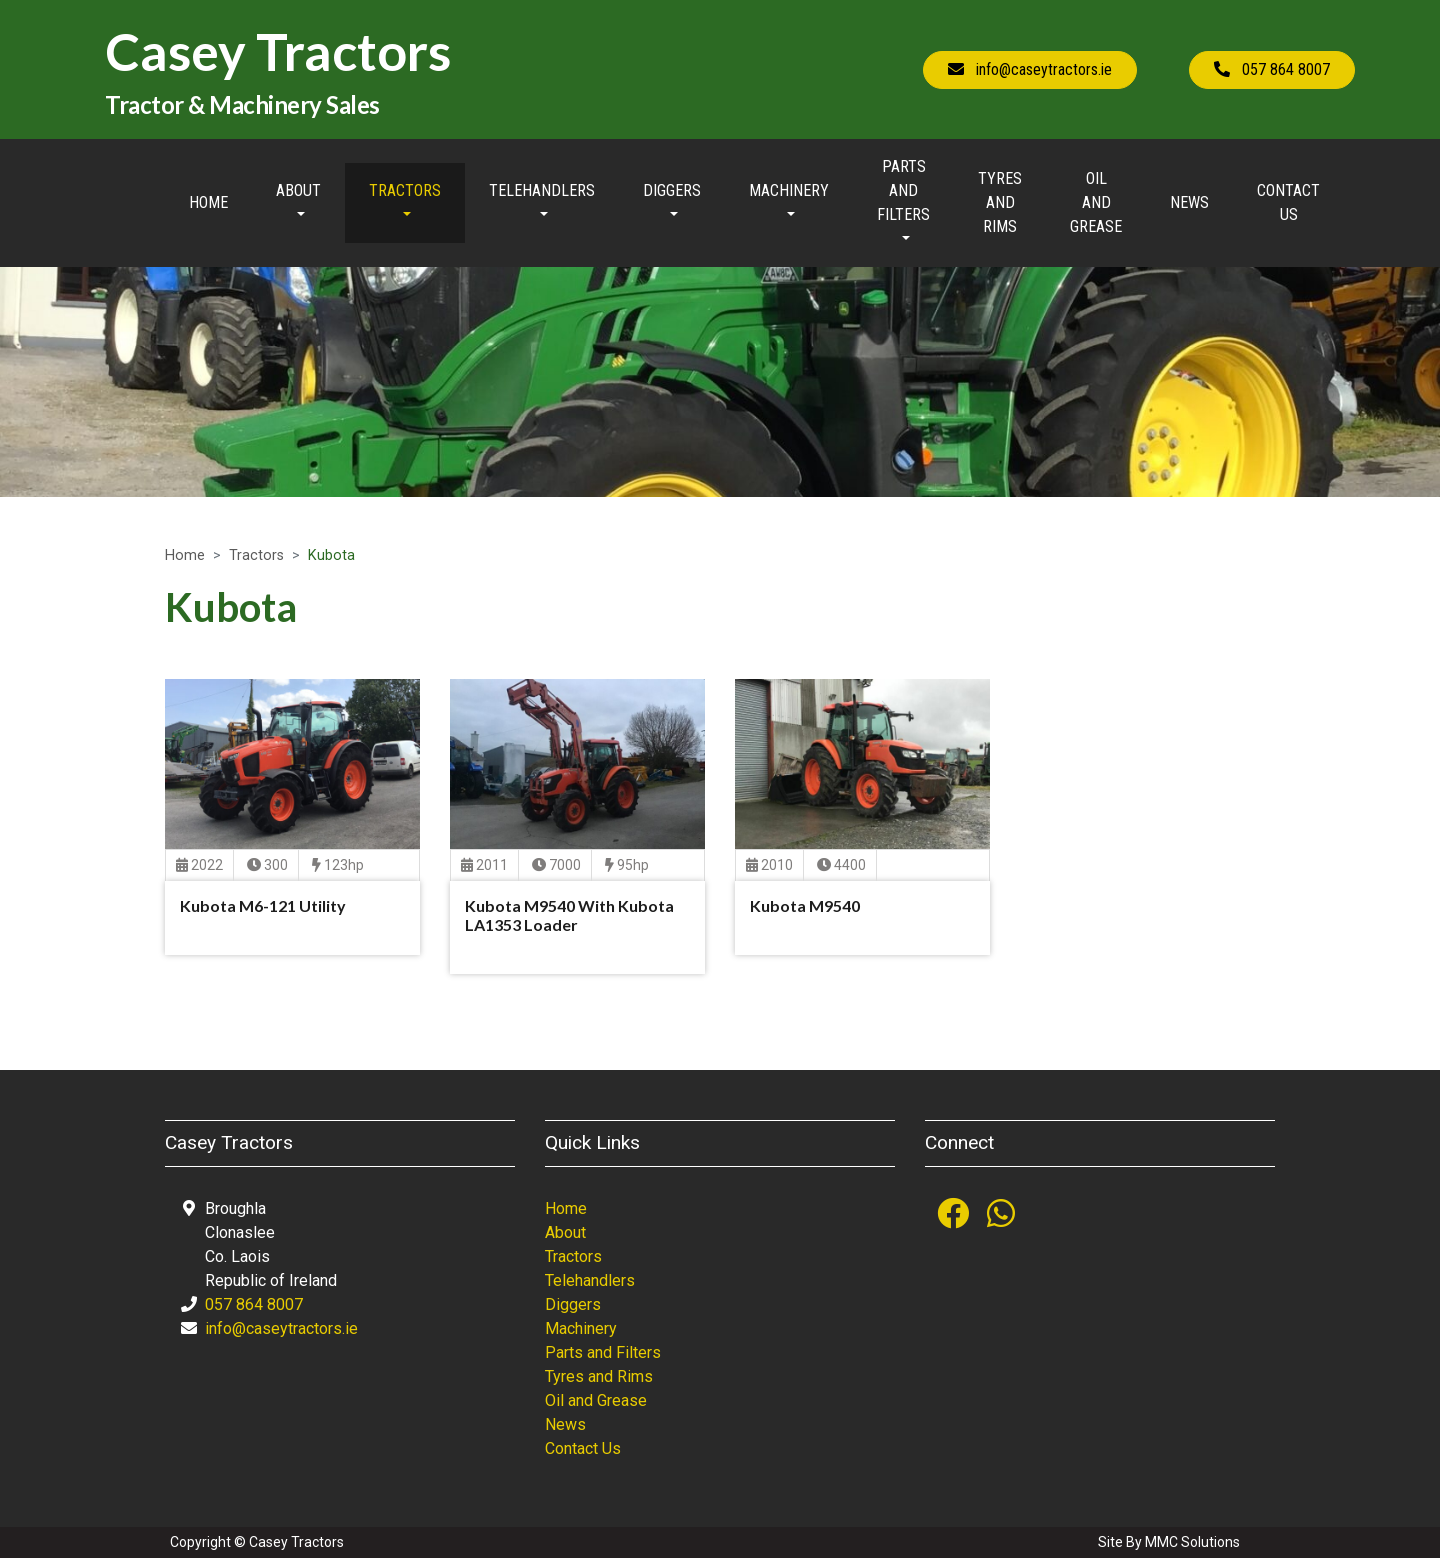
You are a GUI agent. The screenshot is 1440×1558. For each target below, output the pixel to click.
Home (208, 202)
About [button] (298, 190)
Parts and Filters (603, 1352)
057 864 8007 (254, 1304)
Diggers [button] (672, 190)
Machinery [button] (789, 190)
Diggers (573, 1304)
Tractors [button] (405, 190)
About (565, 1232)
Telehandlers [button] (542, 190)
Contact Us (1288, 202)
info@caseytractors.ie (281, 1328)
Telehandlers (590, 1280)
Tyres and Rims (1000, 202)
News (1189, 202)
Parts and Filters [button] (903, 190)
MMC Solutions (1192, 1542)
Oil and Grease (1096, 202)
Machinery (581, 1328)
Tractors (256, 555)
